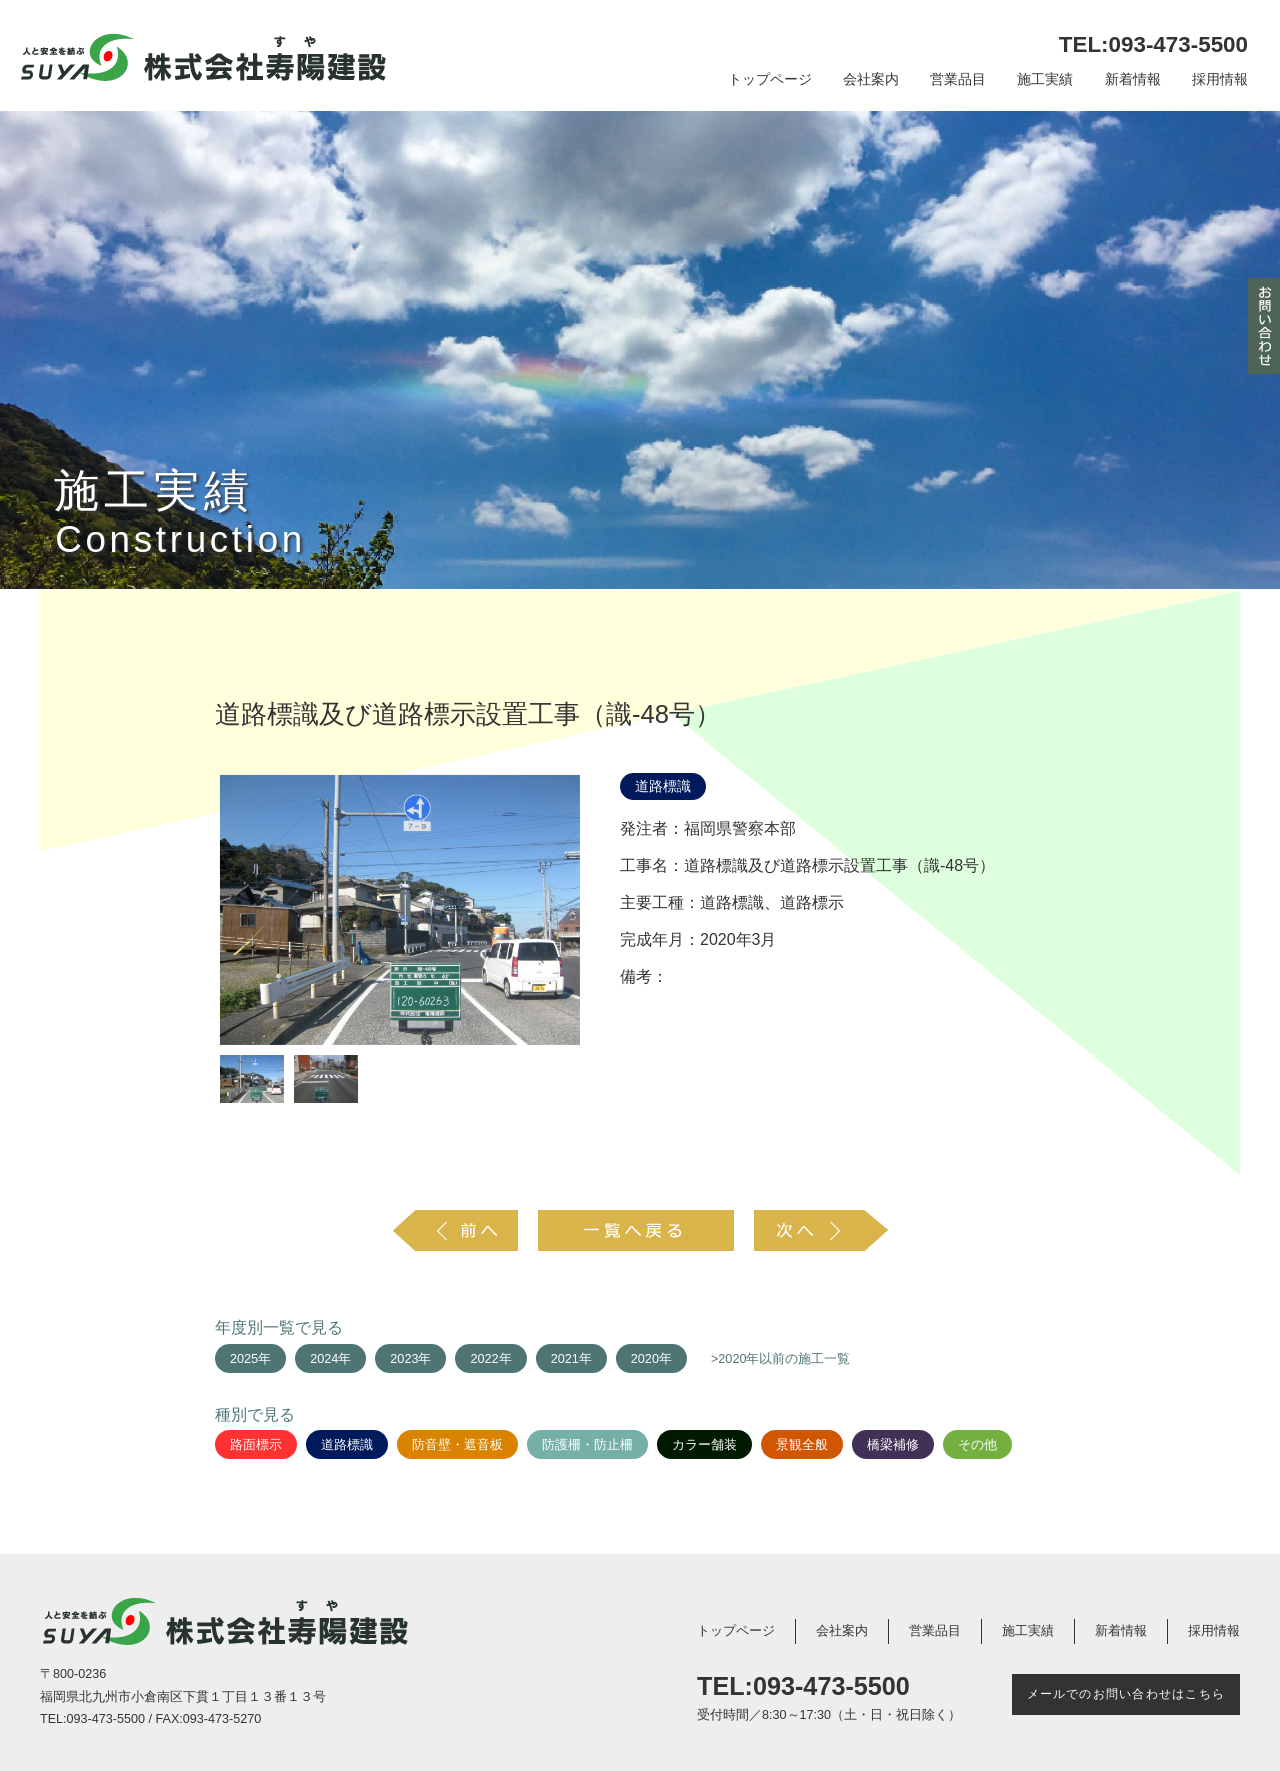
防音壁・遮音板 (457, 1445)
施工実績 (1045, 79)
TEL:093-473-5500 (1153, 44)
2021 (565, 1359)
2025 (244, 1359)
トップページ (770, 79)
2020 (645, 1359)
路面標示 (256, 1445)
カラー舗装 (704, 1445)
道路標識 (663, 786)
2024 (324, 1359)
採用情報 (1220, 79)
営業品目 (958, 79)
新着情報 (1133, 79)
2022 (484, 1359)
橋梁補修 (893, 1445)
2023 (404, 1359)
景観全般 (802, 1445)
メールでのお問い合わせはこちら (1126, 1694)
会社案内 (871, 79)
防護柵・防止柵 (587, 1445)
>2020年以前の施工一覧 (781, 1359)
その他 (977, 1445)
